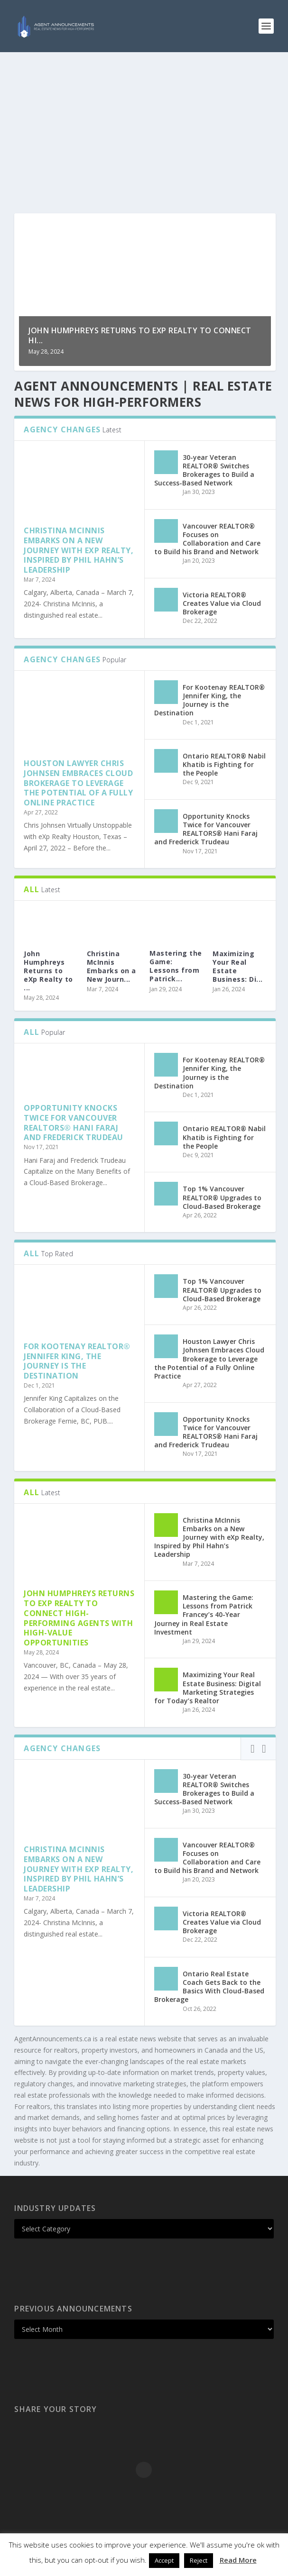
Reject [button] (198, 2560)
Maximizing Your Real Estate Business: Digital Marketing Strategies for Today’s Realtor (207, 1687)
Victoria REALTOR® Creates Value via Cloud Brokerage (222, 603)
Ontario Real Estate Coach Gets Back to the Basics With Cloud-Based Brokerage (209, 1986)
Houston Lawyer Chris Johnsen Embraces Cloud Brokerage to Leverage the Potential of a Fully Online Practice (78, 783)
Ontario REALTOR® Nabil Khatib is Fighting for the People (224, 764)
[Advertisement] (144, 123)
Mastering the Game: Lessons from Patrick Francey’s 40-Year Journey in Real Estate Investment (203, 1614)
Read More (238, 2560)
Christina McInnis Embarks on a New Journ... (111, 966)
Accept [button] (164, 2560)
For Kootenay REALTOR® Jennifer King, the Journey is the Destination (209, 700)
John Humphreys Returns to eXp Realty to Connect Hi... (139, 335)
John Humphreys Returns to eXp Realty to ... (48, 971)
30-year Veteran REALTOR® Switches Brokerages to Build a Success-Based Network (204, 470)
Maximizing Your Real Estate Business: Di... (238, 966)
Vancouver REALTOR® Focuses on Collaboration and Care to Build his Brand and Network (207, 539)
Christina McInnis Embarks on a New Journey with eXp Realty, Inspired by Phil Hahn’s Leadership (78, 550)
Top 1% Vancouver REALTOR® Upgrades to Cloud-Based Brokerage (222, 1197)
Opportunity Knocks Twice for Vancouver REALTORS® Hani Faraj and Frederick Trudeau (206, 829)
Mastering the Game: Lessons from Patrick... (175, 966)
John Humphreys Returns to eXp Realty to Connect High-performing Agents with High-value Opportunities (79, 1618)
